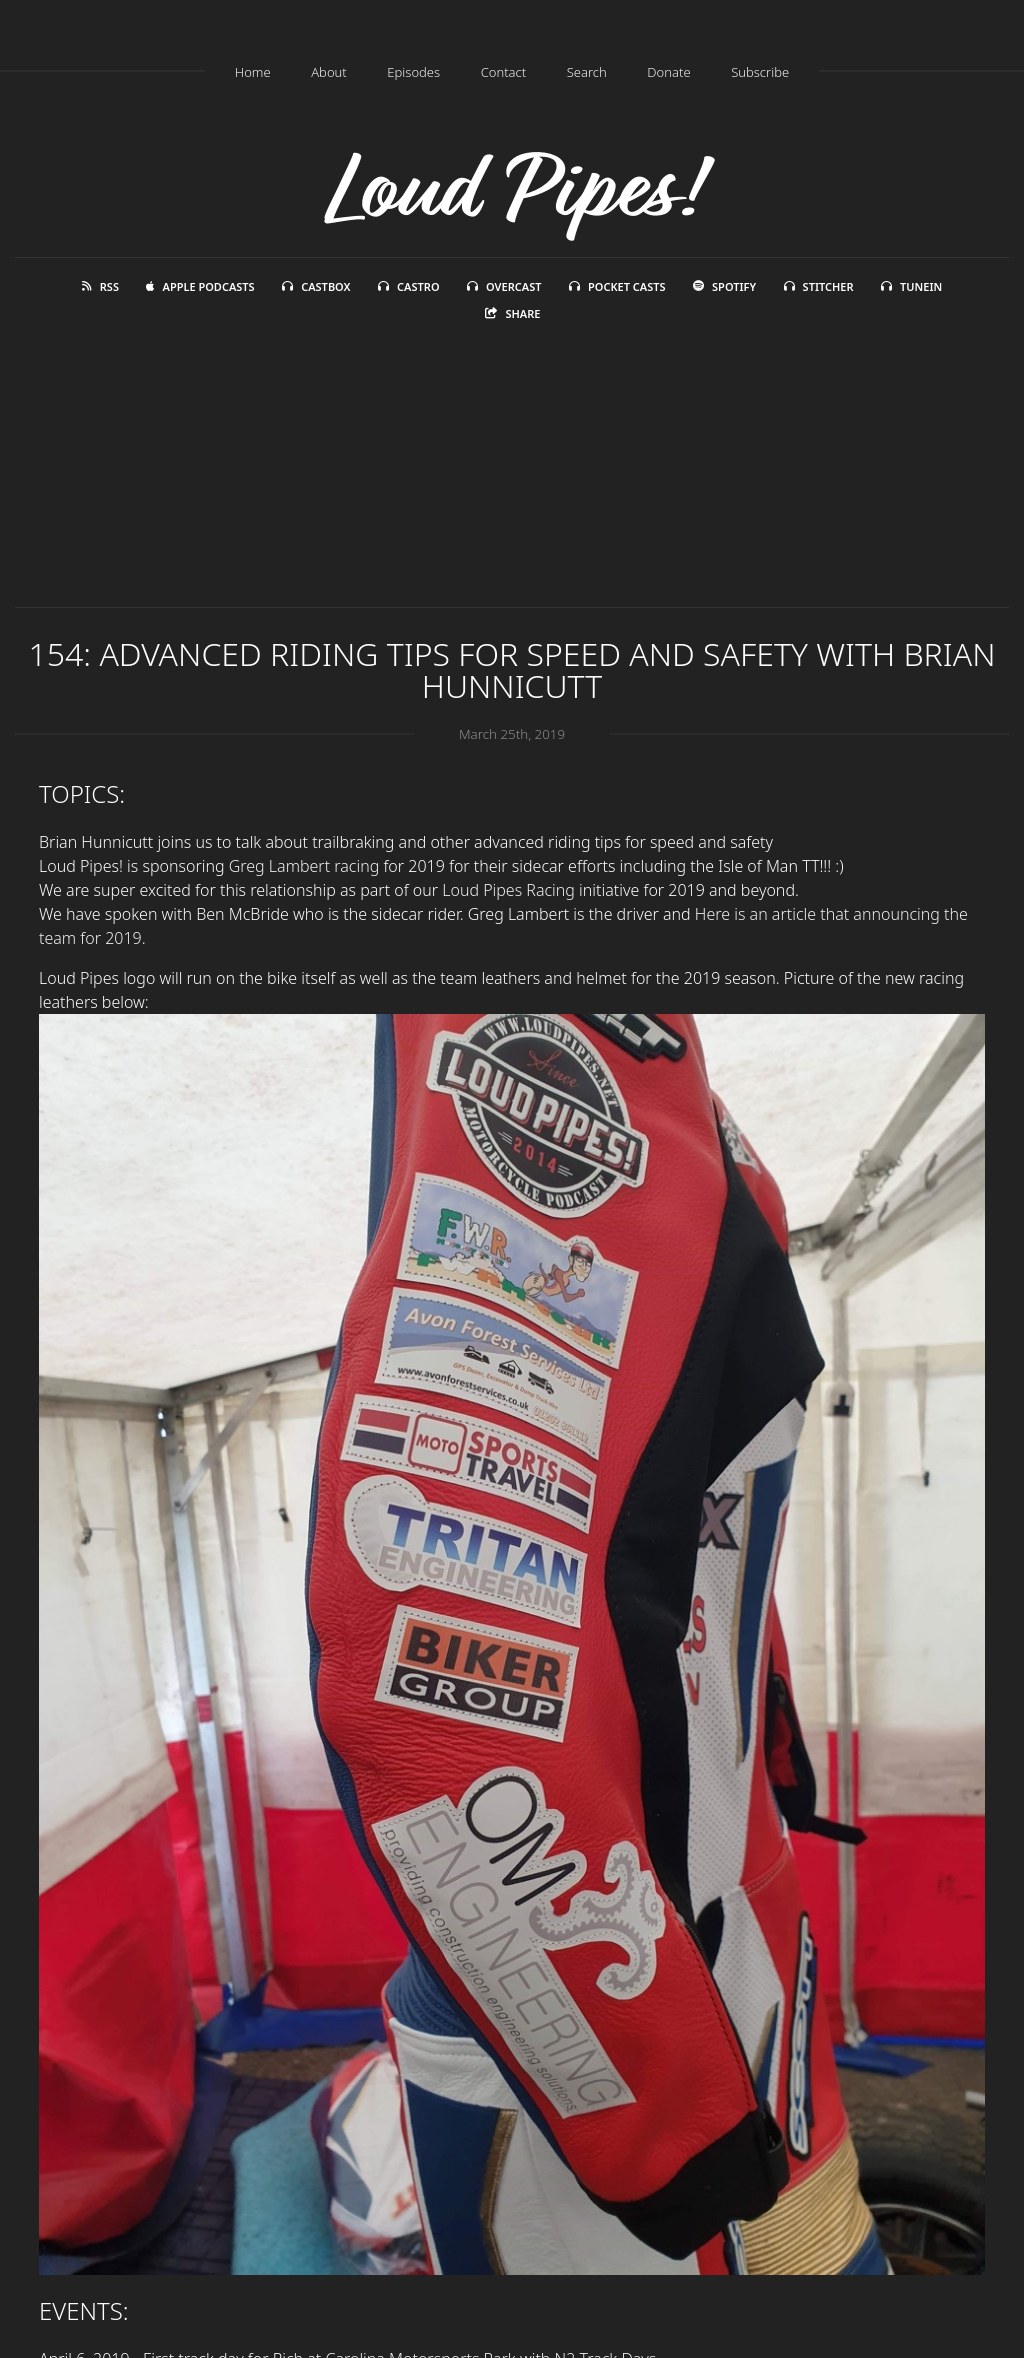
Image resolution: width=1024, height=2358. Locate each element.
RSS (100, 286)
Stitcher (819, 286)
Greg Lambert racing (306, 866)
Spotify (724, 286)
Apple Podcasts (200, 286)
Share (512, 313)
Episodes (413, 72)
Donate (668, 72)
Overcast (504, 286)
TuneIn (911, 286)
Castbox (316, 286)
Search (587, 72)
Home (253, 72)
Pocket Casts (617, 286)
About (329, 72)
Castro (408, 286)
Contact (504, 72)
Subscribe (760, 72)
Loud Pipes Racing (508, 890)
